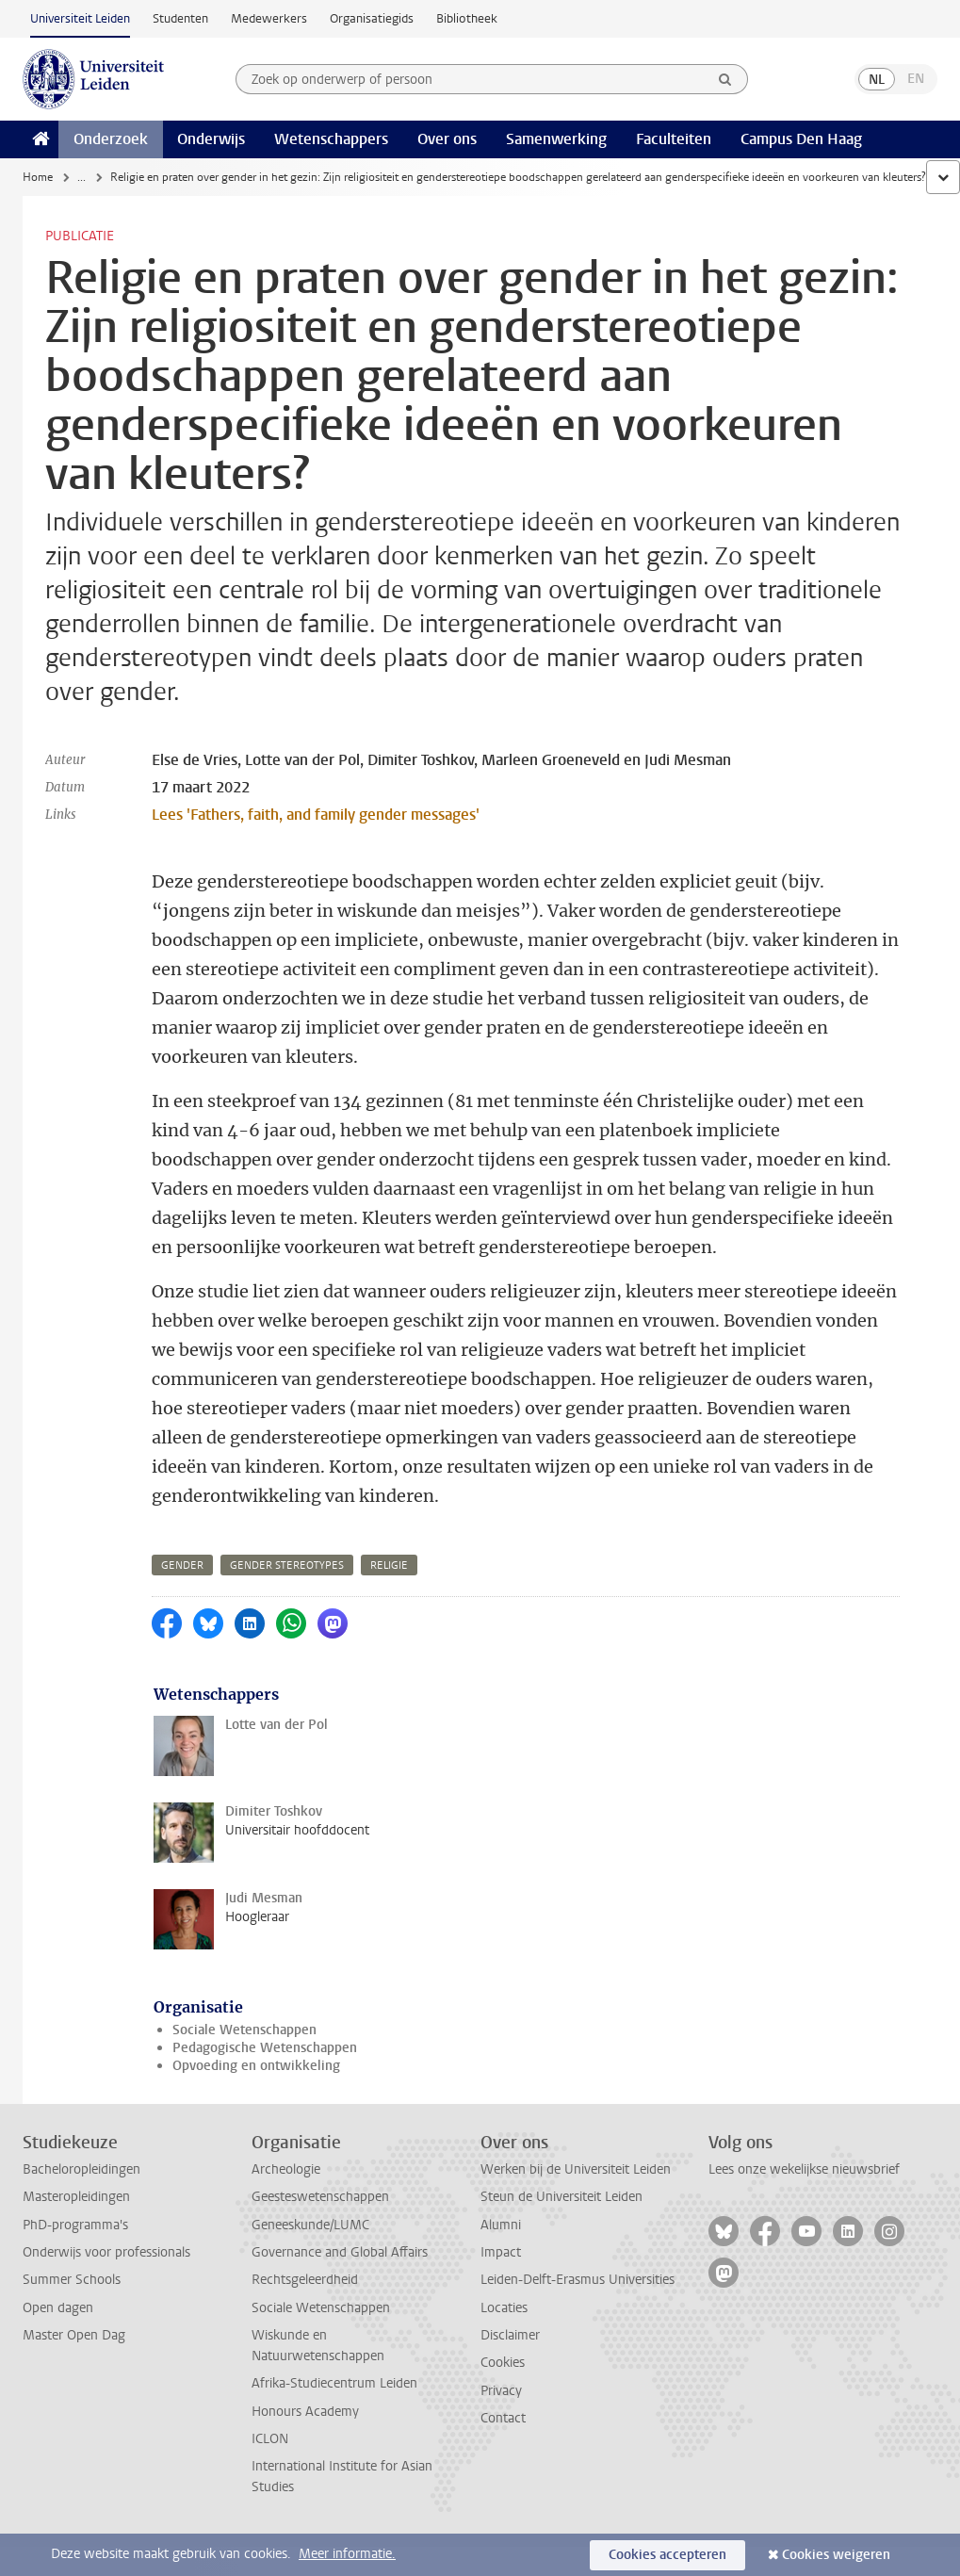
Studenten (180, 18)
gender (182, 1565)
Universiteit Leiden (80, 18)
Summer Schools (72, 2280)
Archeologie (286, 2169)
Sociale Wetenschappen (244, 2030)
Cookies (502, 2363)
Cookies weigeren (836, 2555)
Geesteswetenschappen (320, 2197)
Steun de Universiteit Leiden (561, 2197)
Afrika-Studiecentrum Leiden (334, 2383)
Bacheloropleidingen (81, 2169)
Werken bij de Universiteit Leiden (575, 2169)
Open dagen (58, 2308)
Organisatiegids (372, 18)
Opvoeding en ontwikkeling (256, 2066)
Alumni (500, 2225)
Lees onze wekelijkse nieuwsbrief (804, 2169)
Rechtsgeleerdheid (305, 2280)
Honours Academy (305, 2412)
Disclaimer (510, 2335)
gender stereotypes (287, 1565)
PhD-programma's (75, 2225)
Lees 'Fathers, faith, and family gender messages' (316, 814)
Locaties (504, 2308)
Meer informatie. (347, 2554)
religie (389, 1565)
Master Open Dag (74, 2335)
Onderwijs (211, 139)
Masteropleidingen (76, 2197)
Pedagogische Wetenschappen (264, 2048)
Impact (500, 2252)
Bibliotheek (466, 18)
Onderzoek (110, 139)
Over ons (447, 139)
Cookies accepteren (667, 2555)
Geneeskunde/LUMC (310, 2225)
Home (38, 177)
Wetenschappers (331, 139)
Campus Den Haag (801, 139)
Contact (503, 2418)
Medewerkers (269, 18)
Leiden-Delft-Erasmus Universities (577, 2280)
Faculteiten (673, 139)
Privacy (501, 2391)
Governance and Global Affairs (340, 2252)
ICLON (270, 2439)
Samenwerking (556, 139)
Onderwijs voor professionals (106, 2252)
